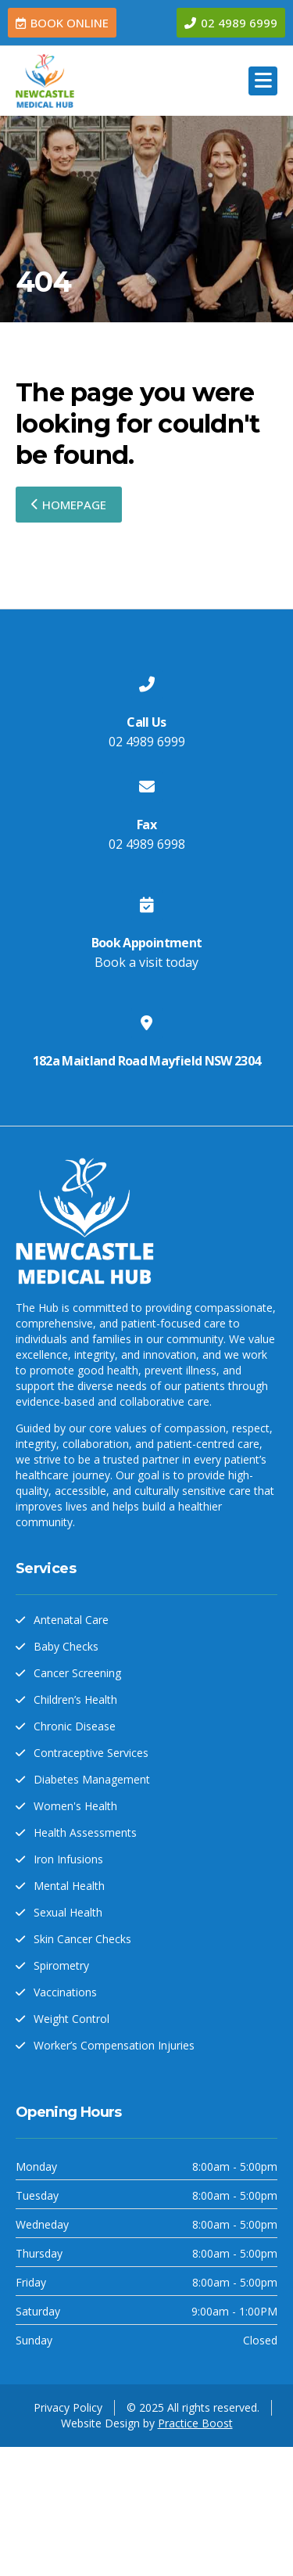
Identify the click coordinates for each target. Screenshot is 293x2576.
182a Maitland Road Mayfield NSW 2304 (147, 1060)
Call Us (146, 722)
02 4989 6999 (147, 741)
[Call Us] (147, 684)
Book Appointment (146, 942)
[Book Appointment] (147, 905)
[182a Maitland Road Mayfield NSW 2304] (147, 1023)
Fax (146, 824)
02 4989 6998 (147, 844)
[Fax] (147, 787)
